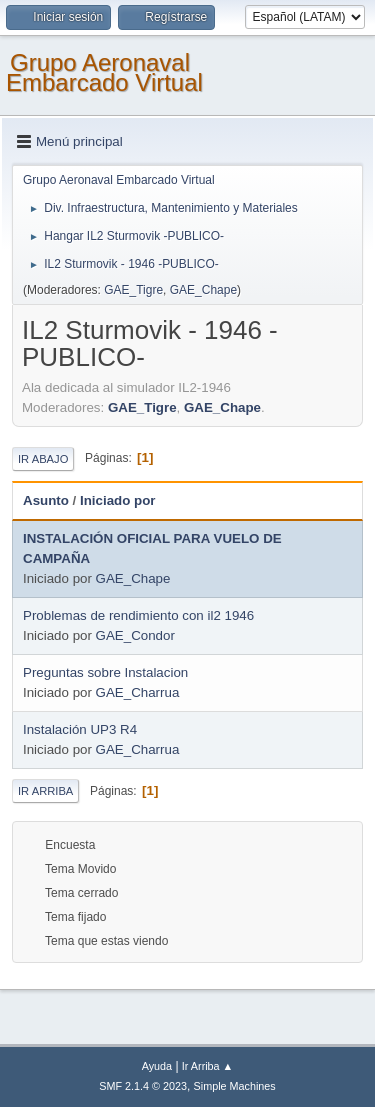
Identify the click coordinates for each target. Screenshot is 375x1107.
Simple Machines (235, 1086)
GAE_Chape (203, 290)
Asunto (46, 500)
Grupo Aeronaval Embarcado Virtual (104, 72)
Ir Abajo (43, 459)
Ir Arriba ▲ (207, 1066)
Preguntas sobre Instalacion (105, 672)
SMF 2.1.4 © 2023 (143, 1086)
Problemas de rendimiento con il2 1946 (138, 615)
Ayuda (157, 1066)
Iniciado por (118, 500)
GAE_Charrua (138, 692)
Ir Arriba (45, 791)
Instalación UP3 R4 (80, 729)
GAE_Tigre (133, 290)
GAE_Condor (135, 635)
